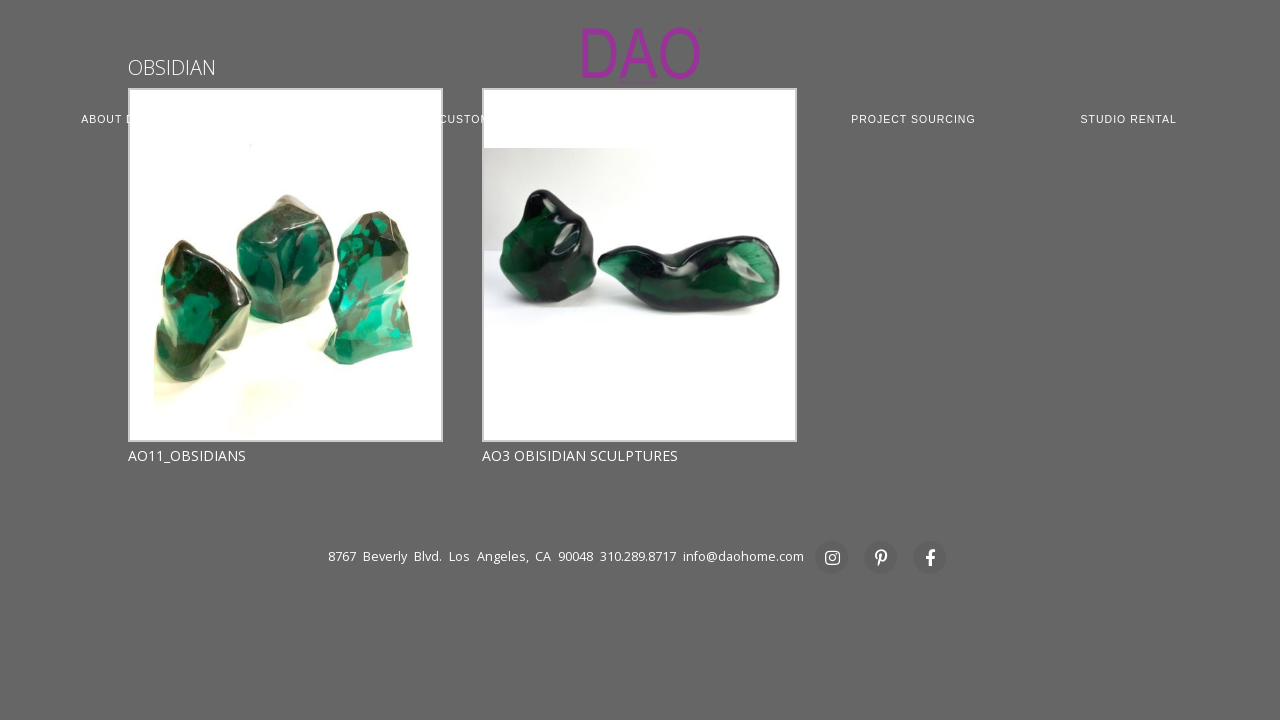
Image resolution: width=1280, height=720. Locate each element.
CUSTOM (464, 119)
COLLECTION (295, 119)
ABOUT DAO (116, 119)
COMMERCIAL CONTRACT (670, 119)
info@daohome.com (743, 556)
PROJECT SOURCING (913, 119)
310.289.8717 (638, 556)
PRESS (640, 133)
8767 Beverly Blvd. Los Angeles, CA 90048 (460, 556)
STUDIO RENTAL (1129, 119)
